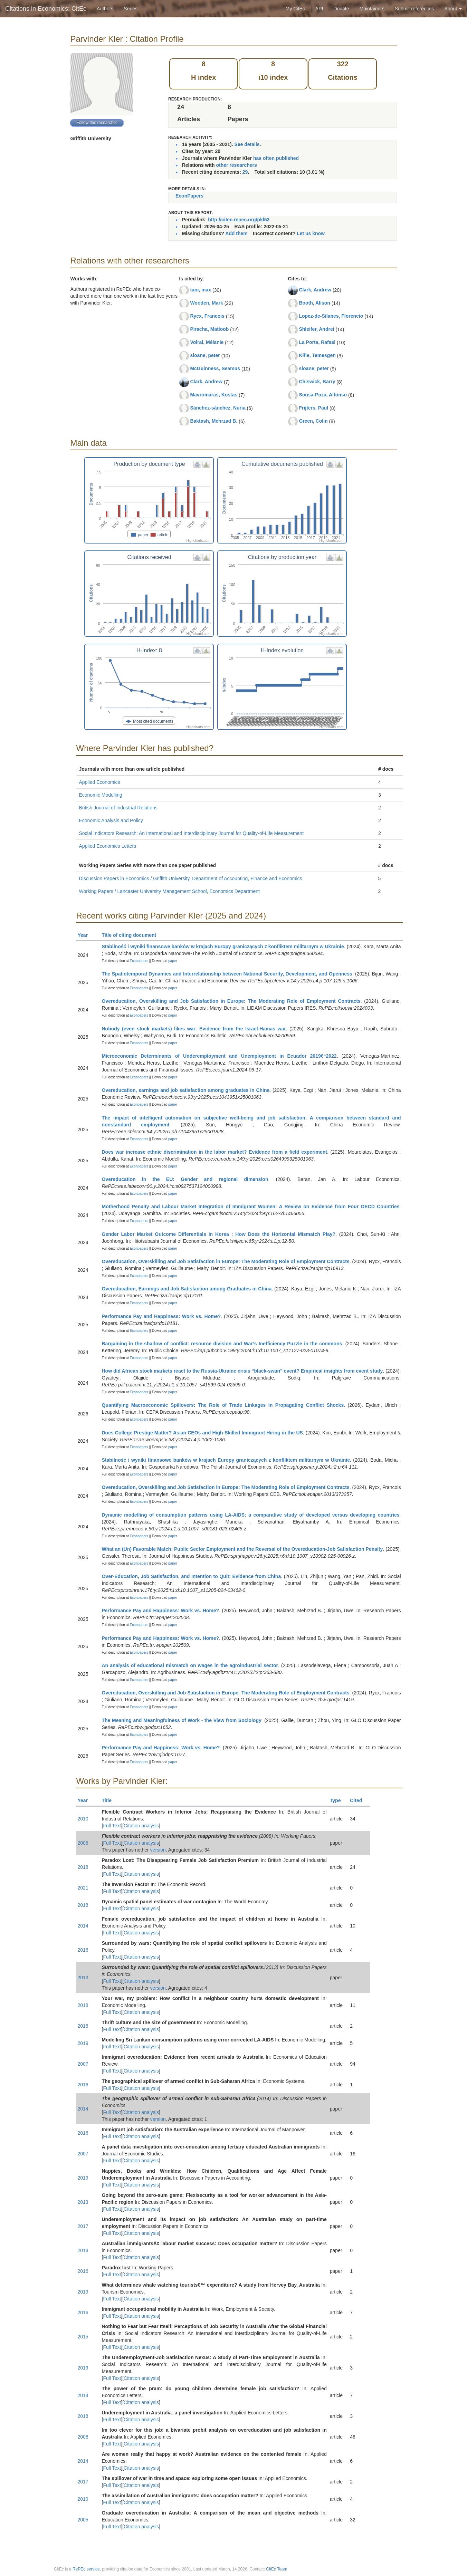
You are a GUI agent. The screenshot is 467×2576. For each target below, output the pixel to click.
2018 (83, 1867)
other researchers (236, 165)
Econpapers (138, 961)
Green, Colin (313, 421)
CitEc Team (276, 2569)
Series (130, 8)
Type (338, 1800)
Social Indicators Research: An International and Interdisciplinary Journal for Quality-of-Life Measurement (191, 833)
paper (172, 961)
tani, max (200, 289)
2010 (83, 1819)
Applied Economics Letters (107, 846)
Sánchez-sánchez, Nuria (217, 408)
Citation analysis (141, 1825)
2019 (83, 2043)
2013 (83, 1977)
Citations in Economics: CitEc (45, 8)
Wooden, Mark (206, 303)
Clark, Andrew (206, 381)
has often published (276, 158)
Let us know (311, 233)
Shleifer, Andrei (316, 329)
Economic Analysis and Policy (111, 820)
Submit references (414, 8)
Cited (359, 1800)
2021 (83, 1888)
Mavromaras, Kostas (213, 394)
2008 (83, 1843)
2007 (83, 2064)
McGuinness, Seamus (215, 368)
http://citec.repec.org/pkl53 (238, 219)
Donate (341, 8)
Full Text (112, 1825)
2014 (83, 1926)
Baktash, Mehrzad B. (213, 421)
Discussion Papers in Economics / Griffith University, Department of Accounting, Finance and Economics (190, 878)
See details (246, 144)
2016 (83, 1950)
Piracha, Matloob (209, 329)
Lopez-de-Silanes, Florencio (331, 316)
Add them (236, 233)
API (319, 8)
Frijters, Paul (313, 408)
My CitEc (295, 8)
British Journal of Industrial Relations (118, 807)
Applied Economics (99, 782)
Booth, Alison (314, 303)
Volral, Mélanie (206, 342)
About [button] (453, 8)
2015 (83, 2336)
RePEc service (86, 2569)
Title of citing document (132, 935)
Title (110, 1800)
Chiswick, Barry (317, 381)
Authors (105, 8)
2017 (83, 2226)
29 (245, 172)
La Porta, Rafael (317, 342)
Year (86, 935)
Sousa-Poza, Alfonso (323, 394)
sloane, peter (205, 355)
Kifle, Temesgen (317, 355)
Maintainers (372, 8)
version (158, 1850)
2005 (83, 2519)
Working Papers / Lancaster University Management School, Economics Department (169, 891)
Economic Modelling (100, 795)
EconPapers (189, 196)
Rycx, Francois (207, 316)
